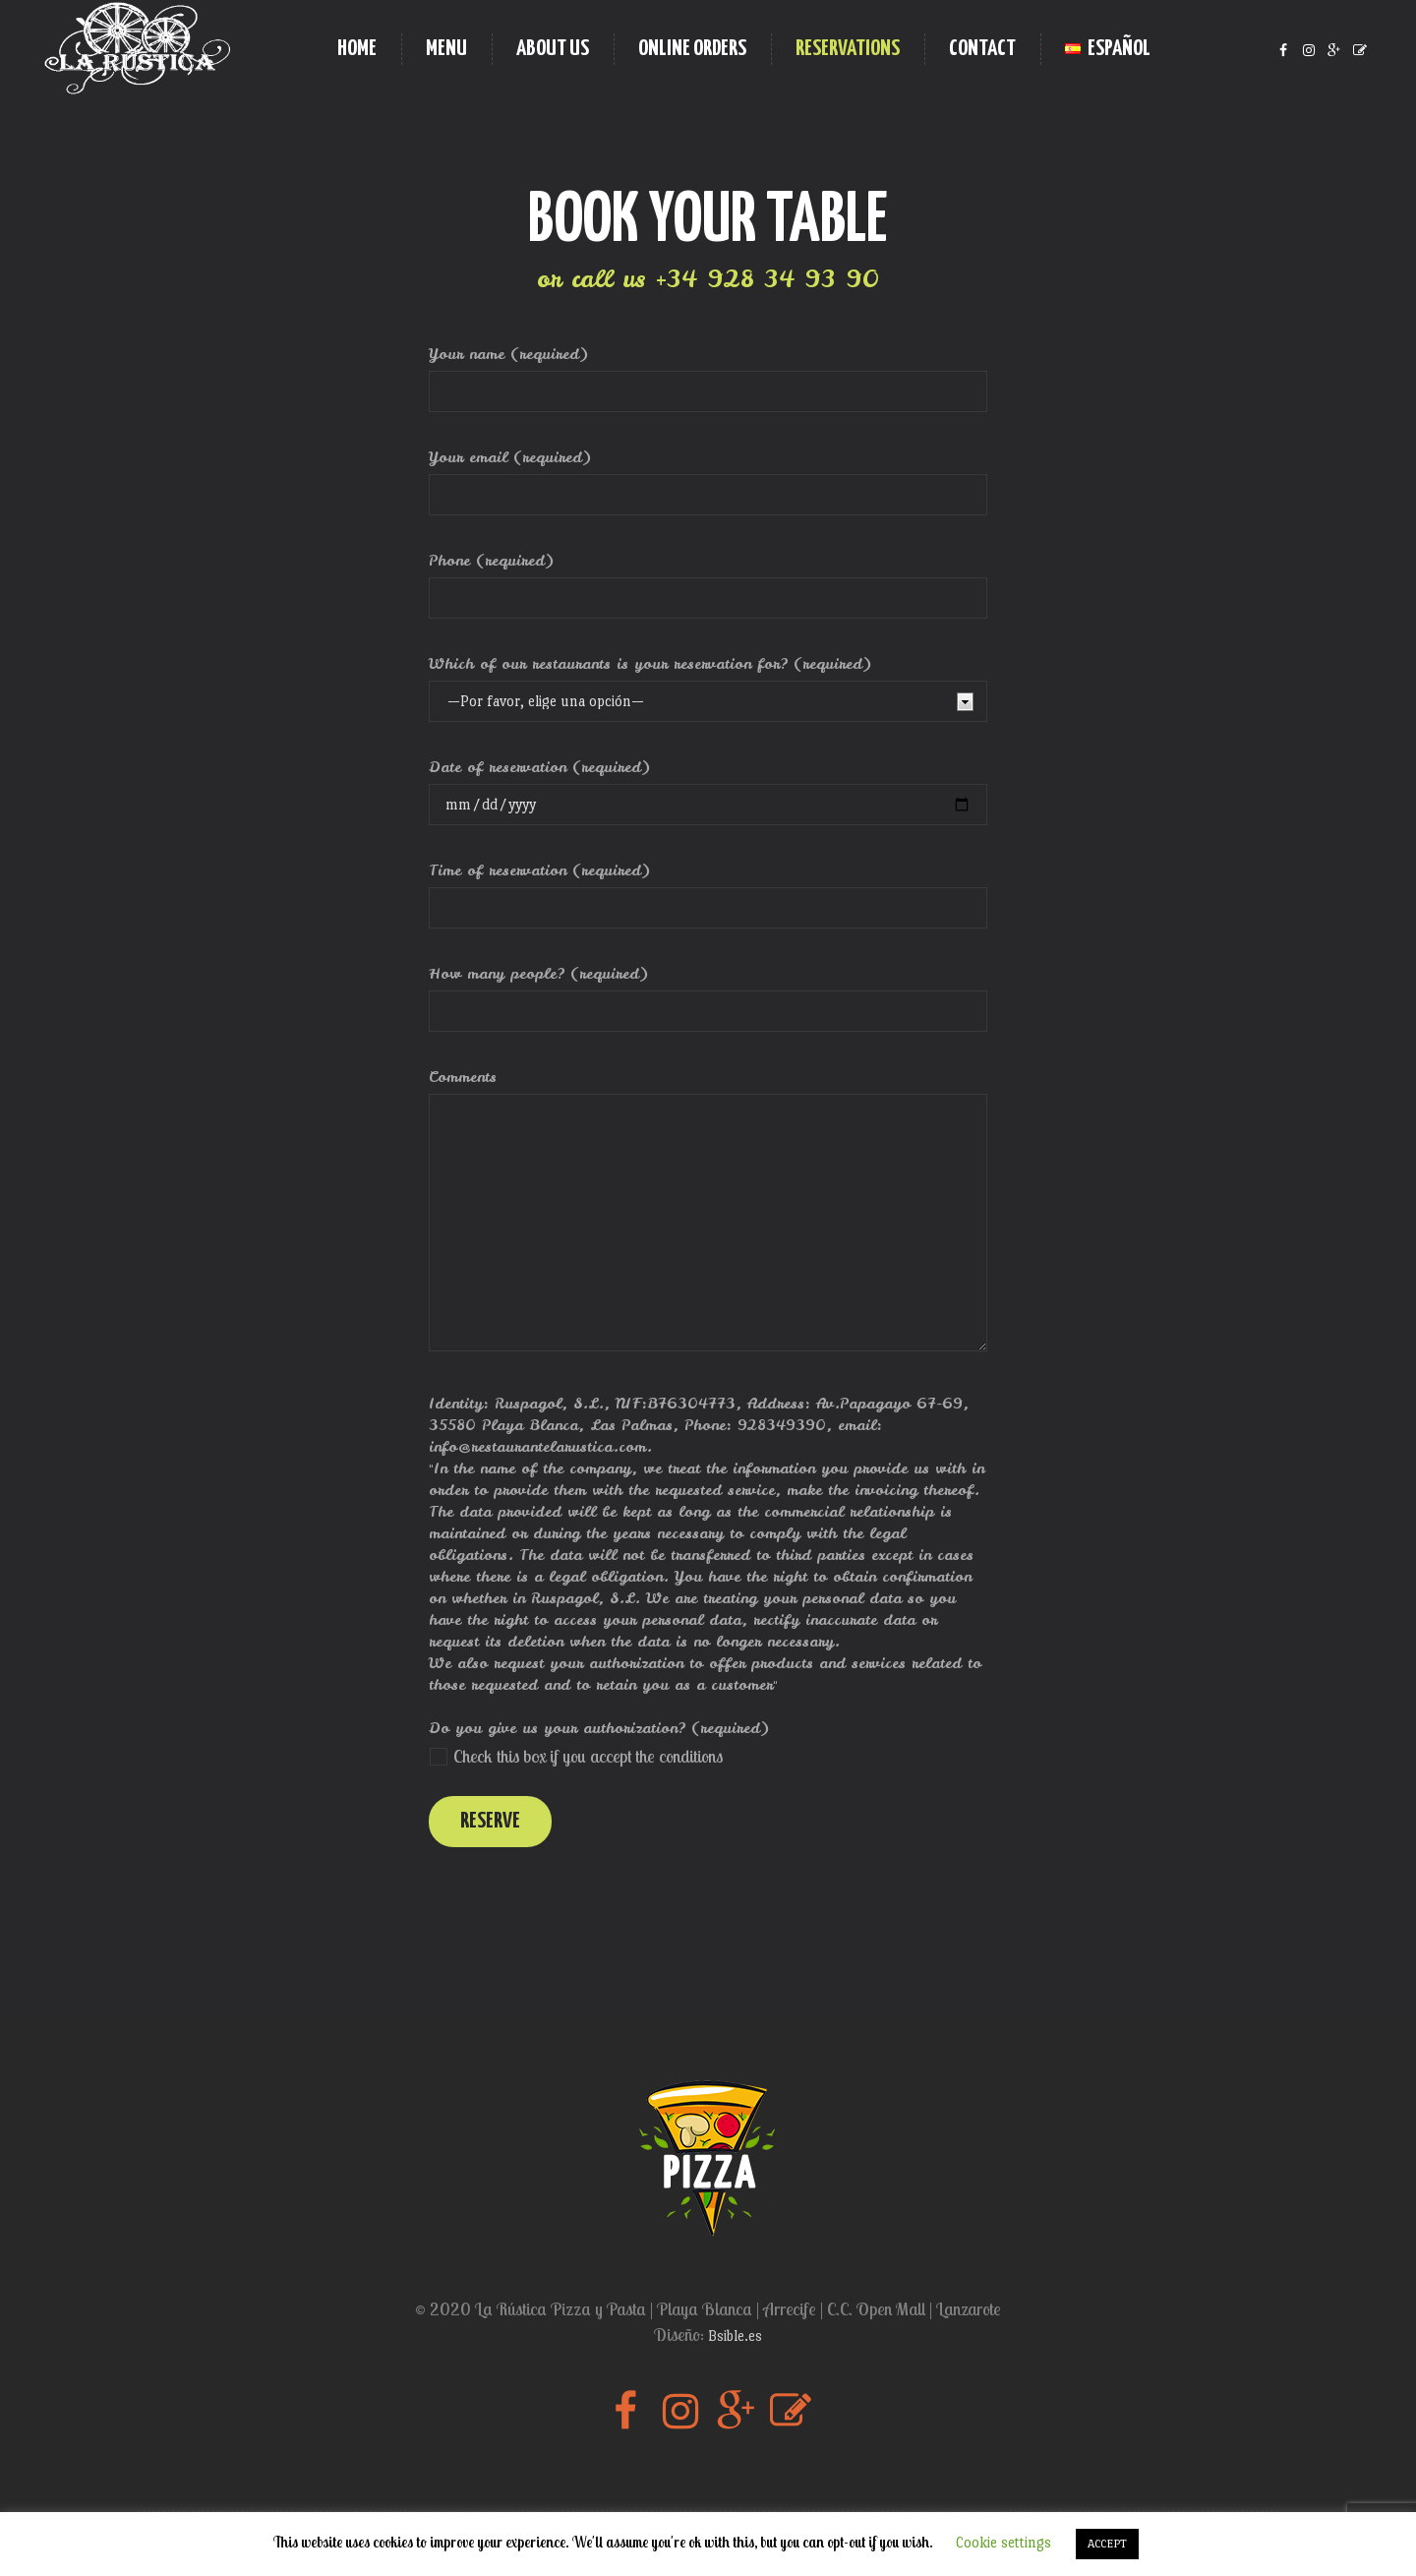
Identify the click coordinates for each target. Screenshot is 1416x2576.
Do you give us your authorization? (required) (599, 1728)
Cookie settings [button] (1003, 2542)
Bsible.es (735, 2335)
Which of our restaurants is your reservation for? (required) (650, 664)
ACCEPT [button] (1107, 2543)
